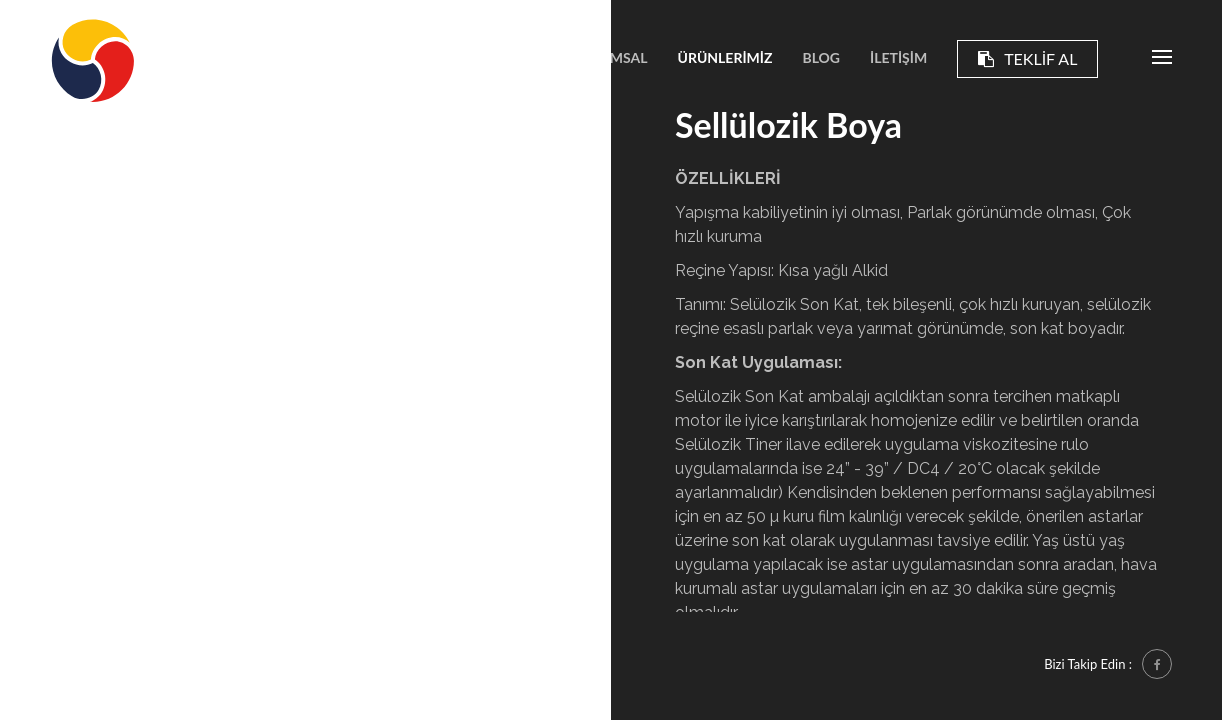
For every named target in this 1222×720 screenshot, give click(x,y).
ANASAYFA (504, 57)
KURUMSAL (609, 57)
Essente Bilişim (161, 663)
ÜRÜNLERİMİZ (725, 57)
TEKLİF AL (1027, 58)
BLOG (821, 57)
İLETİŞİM (898, 57)
